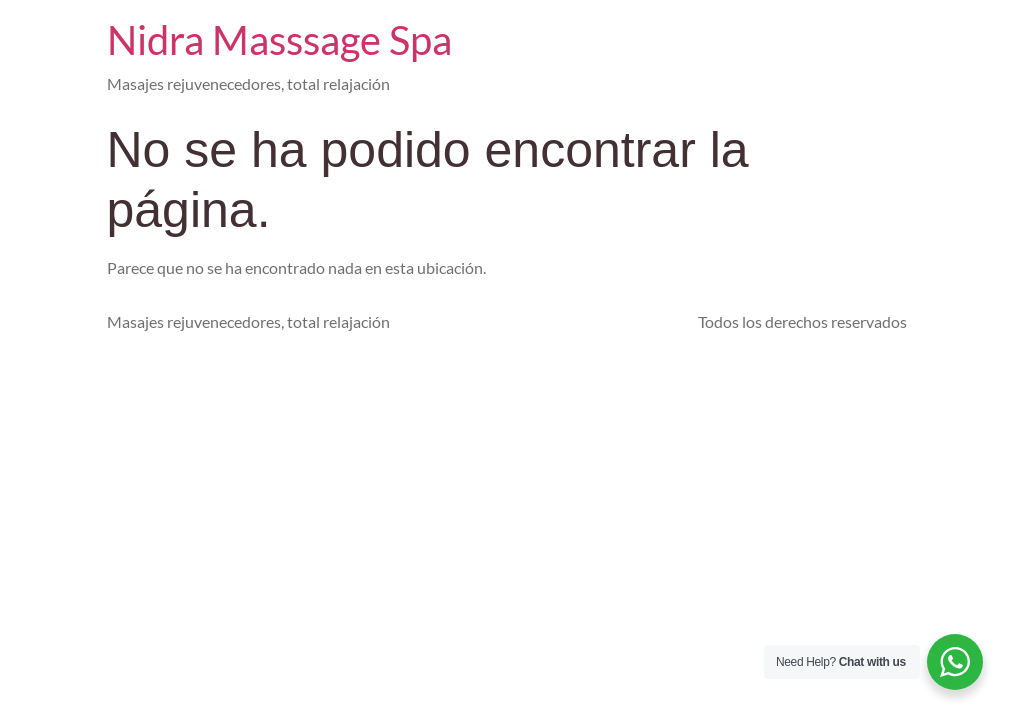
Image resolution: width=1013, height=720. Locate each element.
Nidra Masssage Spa (279, 40)
